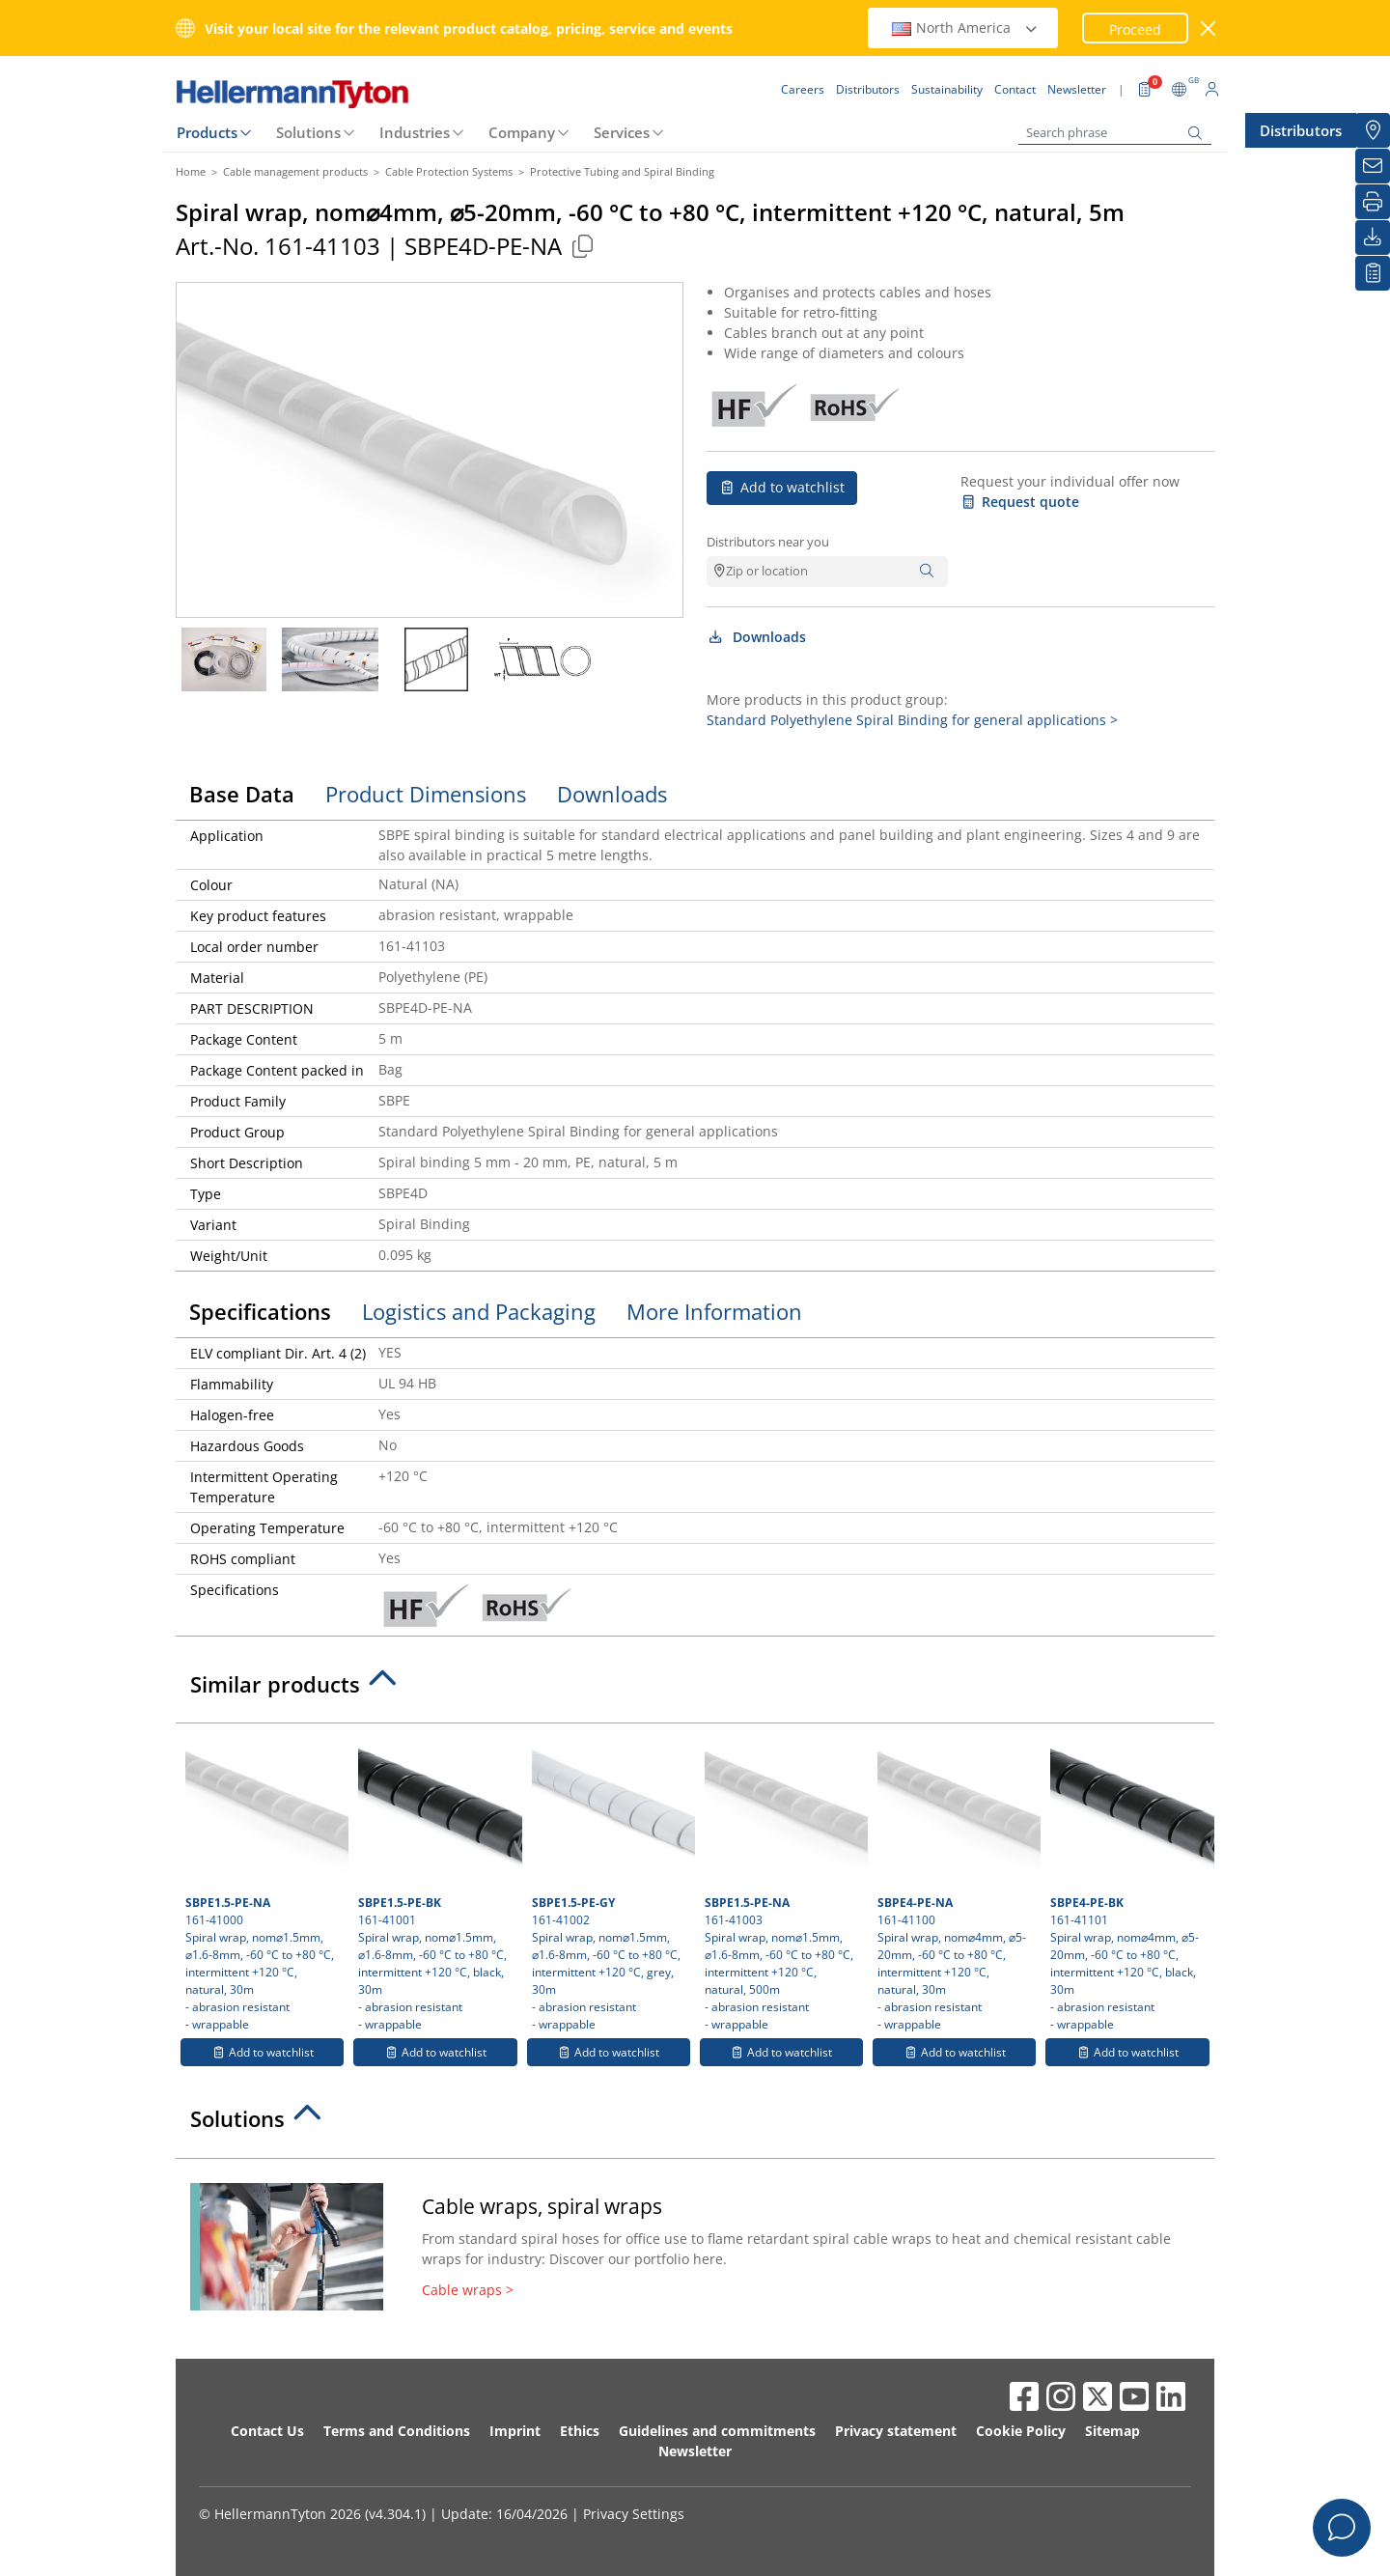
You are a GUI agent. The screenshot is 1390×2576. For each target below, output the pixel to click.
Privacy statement (896, 2431)
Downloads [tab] (612, 793)
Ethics (579, 2431)
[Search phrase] (1114, 133)
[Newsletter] (1372, 166)
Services (622, 132)
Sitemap (1112, 2431)
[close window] (1209, 28)
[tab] (695, 1689)
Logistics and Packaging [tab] (479, 1311)
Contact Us (267, 2431)
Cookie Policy (1021, 2431)
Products (207, 132)
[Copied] (582, 246)
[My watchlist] (1372, 273)
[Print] (1372, 201)
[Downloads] (1372, 237)
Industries (414, 132)
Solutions (308, 132)
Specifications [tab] (260, 1311)
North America (965, 27)
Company (521, 132)
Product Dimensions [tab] (425, 793)
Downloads (756, 637)
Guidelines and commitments (717, 2431)
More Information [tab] (714, 1311)
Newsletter (695, 2451)
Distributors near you (768, 541)
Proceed (1135, 29)
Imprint (515, 2431)
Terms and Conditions (396, 2431)
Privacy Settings (633, 2514)
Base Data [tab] (241, 793)
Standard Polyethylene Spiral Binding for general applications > (912, 720)
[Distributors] (1372, 130)
